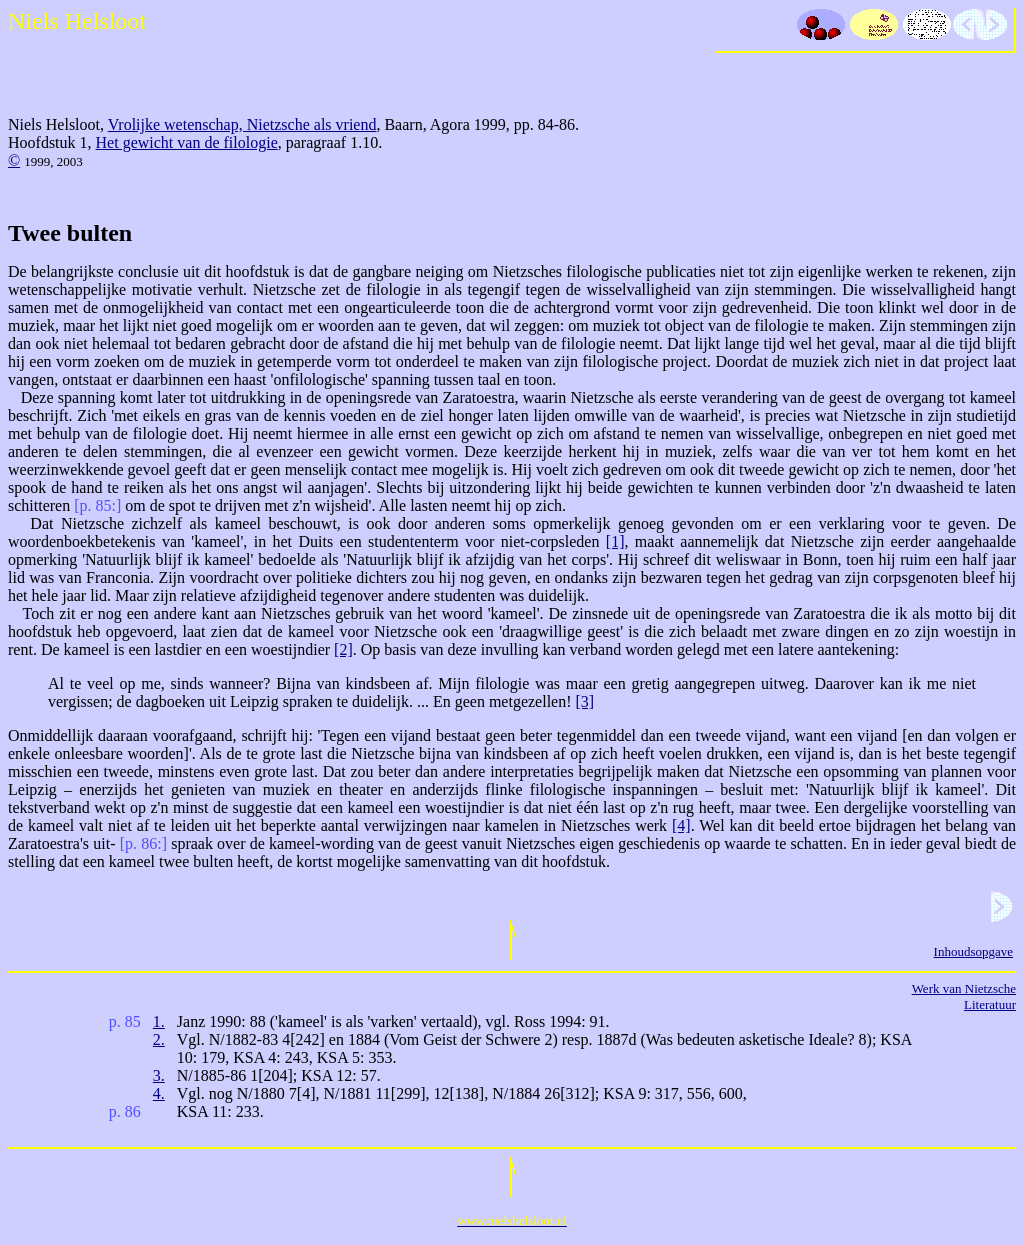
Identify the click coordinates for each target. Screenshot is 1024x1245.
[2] (343, 649)
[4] (681, 825)
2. (159, 1039)
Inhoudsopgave (973, 951)
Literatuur (990, 1004)
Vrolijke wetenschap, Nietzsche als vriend (242, 124)
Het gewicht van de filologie (187, 142)
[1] (615, 541)
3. (159, 1075)
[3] (585, 701)
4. (159, 1093)
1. (159, 1021)
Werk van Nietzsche (964, 988)
